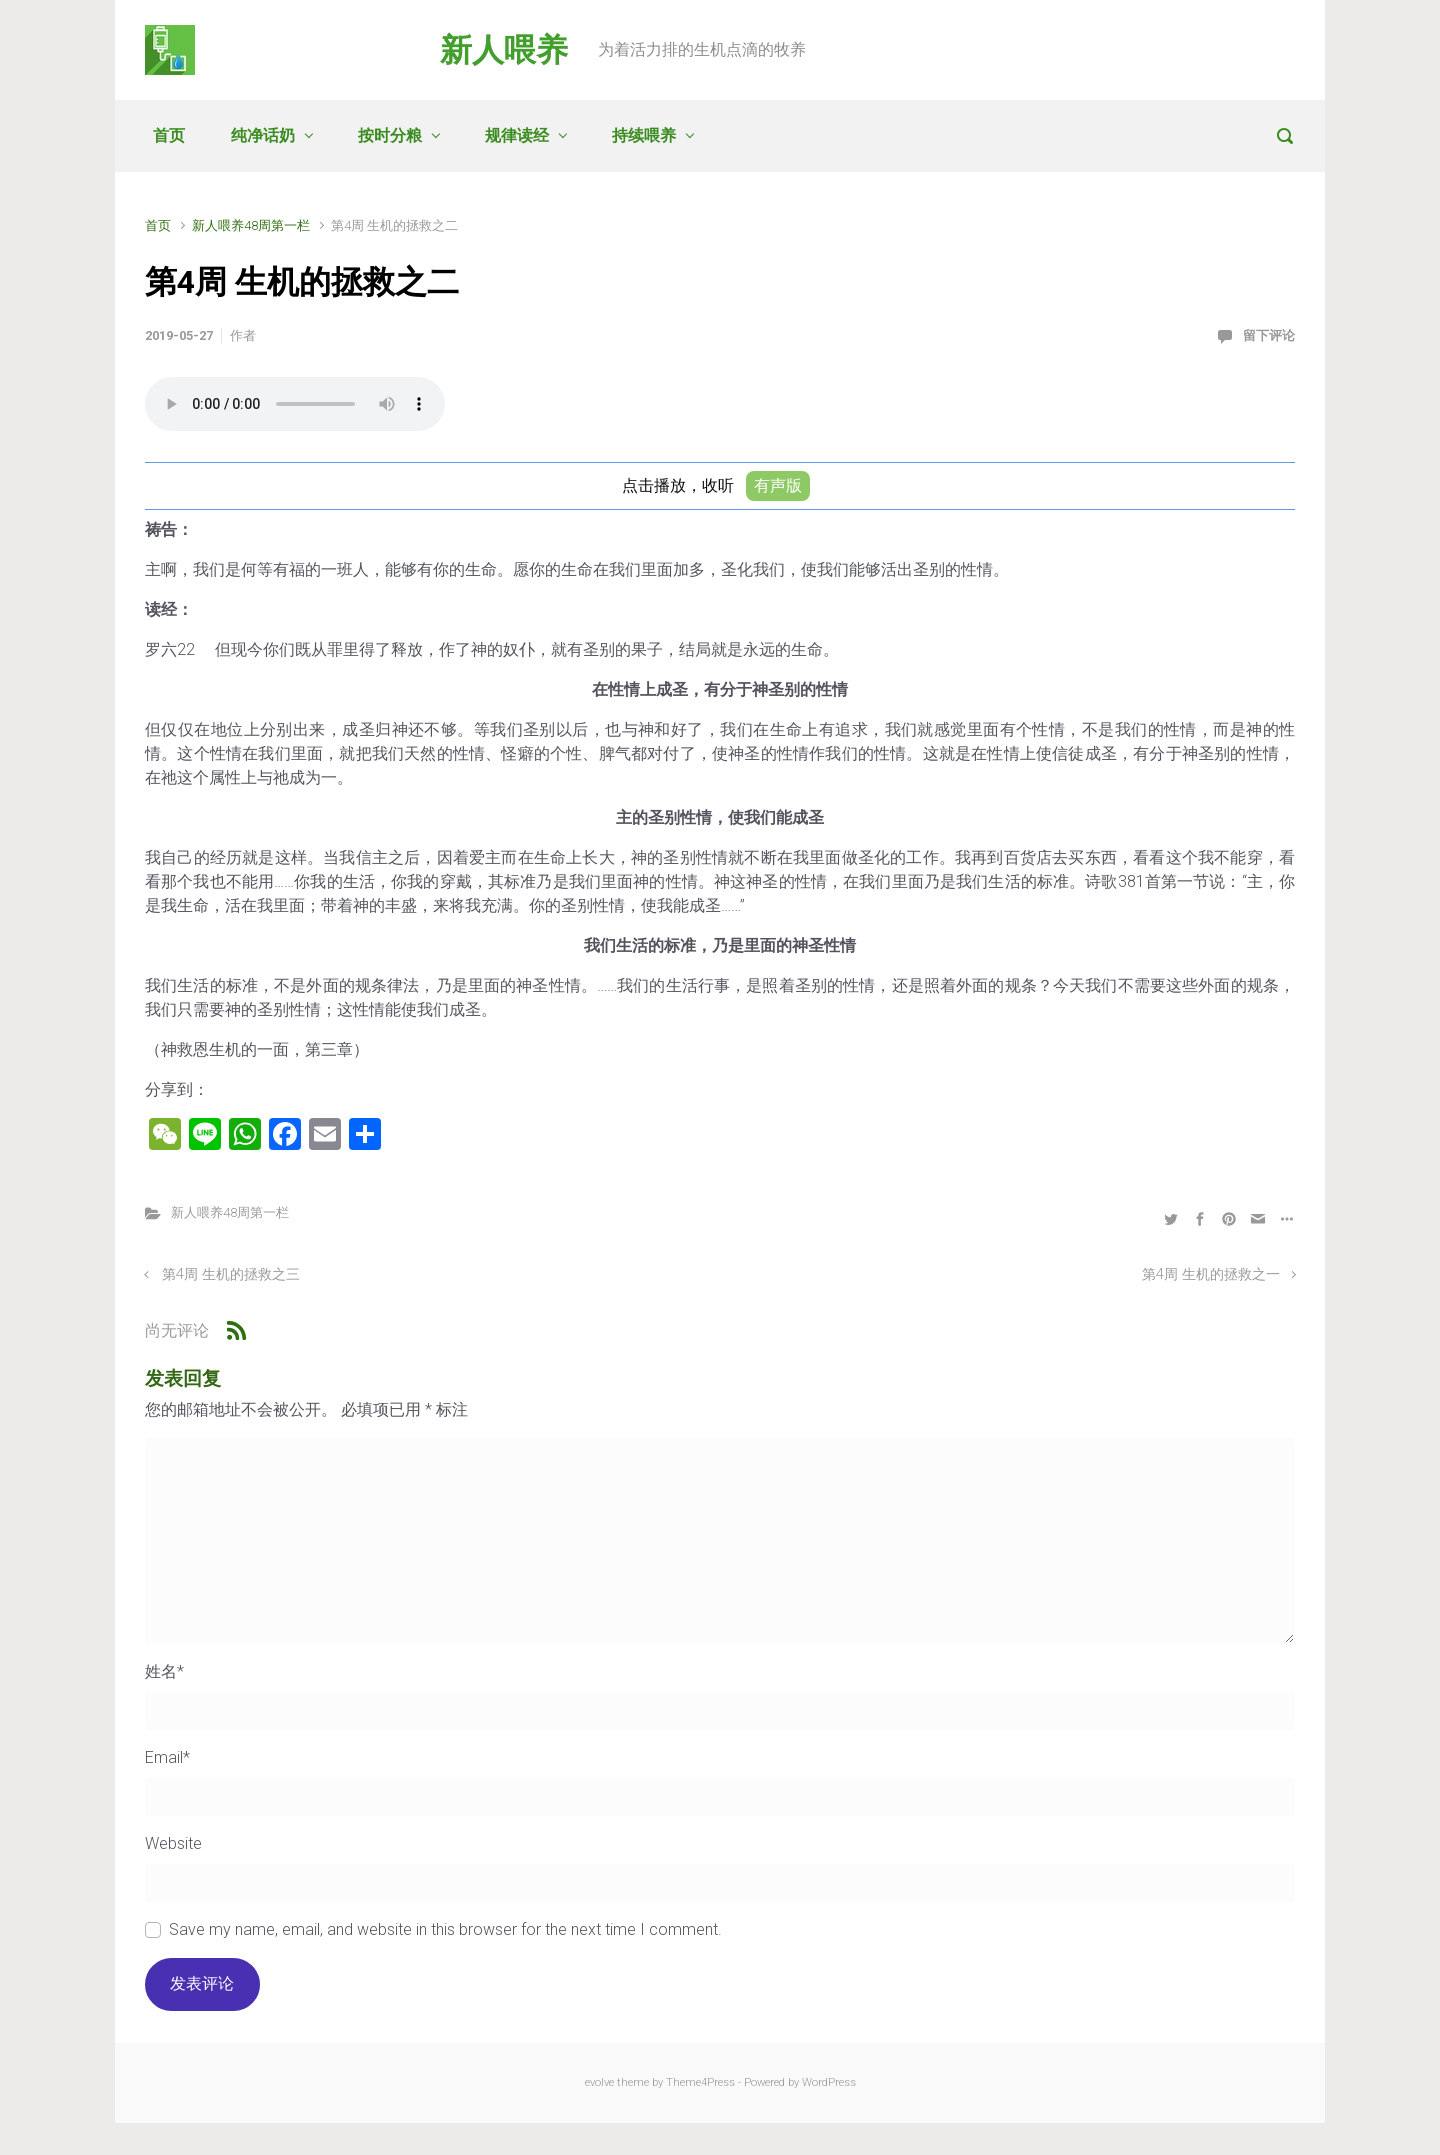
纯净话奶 (263, 135)
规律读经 (517, 135)
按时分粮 (390, 135)
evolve (599, 2082)
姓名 (164, 1671)
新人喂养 (504, 50)
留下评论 (1269, 335)
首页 (169, 135)
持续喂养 (644, 135)
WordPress (829, 2082)
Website (173, 1843)
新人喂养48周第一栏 (251, 225)
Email (167, 1757)
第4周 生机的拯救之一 (1211, 1274)
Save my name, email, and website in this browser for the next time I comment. (445, 1929)
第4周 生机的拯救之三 (231, 1274)
